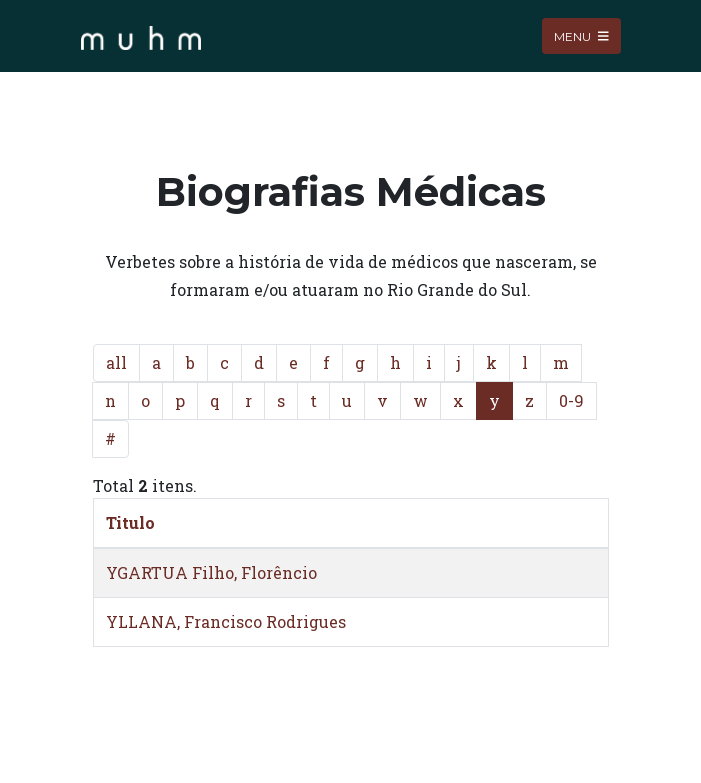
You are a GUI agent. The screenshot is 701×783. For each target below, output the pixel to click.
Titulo (130, 522)
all (116, 362)
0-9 (571, 400)
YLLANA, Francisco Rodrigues (226, 621)
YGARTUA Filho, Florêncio (211, 572)
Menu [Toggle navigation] (581, 35)
